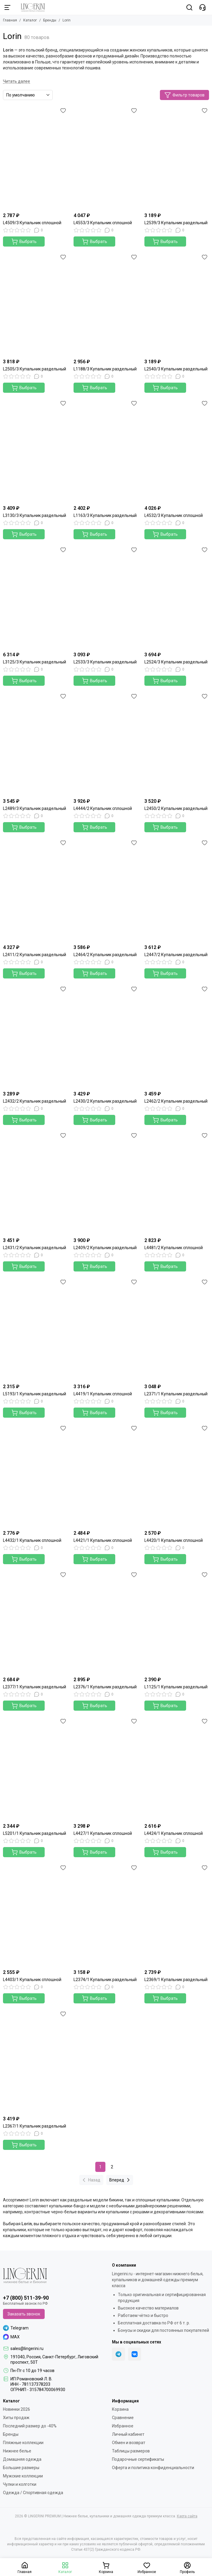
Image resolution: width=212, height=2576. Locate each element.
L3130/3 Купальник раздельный (34, 515)
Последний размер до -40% (30, 2426)
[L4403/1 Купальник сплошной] (35, 1915)
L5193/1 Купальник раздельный (34, 1393)
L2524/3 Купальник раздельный (176, 662)
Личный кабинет (128, 2434)
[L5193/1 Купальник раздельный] (35, 1329)
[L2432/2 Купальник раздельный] (35, 1036)
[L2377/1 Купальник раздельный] (35, 1622)
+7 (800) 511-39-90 (26, 2298)
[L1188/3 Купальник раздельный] (106, 304)
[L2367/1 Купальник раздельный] (35, 2061)
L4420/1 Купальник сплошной (173, 1540)
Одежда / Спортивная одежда (33, 2492)
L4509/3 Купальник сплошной (32, 222)
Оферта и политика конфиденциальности (153, 2467)
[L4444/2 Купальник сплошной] (106, 743)
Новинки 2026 (16, 2409)
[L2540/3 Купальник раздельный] (176, 304)
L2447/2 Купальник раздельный (176, 954)
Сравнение (123, 2417)
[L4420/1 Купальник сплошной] (176, 1475)
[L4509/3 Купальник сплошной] (35, 158)
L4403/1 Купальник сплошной (32, 1979)
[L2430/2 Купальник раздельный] (106, 1036)
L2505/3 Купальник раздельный (34, 369)
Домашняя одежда (22, 2459)
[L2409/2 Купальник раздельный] (106, 1183)
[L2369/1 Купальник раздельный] (176, 1915)
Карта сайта (187, 2516)
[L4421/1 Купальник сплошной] (106, 1475)
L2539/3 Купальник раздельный (176, 222)
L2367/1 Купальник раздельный (34, 2126)
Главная (10, 20)
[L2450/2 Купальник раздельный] (176, 743)
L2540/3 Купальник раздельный (176, 369)
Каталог (30, 20)
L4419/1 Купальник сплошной (103, 1393)
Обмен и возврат (128, 2442)
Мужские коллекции (23, 2476)
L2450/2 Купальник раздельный (176, 808)
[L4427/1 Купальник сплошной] (106, 1768)
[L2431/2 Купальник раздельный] (35, 1183)
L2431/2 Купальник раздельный (34, 1247)
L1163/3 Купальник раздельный (105, 515)
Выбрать (24, 241)
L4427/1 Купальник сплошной (103, 1833)
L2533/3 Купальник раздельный (105, 662)
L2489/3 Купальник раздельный (34, 808)
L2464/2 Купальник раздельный (105, 954)
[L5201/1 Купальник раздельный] (35, 1768)
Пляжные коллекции (23, 2442)
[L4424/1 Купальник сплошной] (176, 1768)
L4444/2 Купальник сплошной (103, 808)
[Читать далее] (16, 81)
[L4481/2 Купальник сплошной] (176, 1183)
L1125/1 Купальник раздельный (176, 1686)
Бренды (49, 20)
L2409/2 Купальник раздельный (105, 1247)
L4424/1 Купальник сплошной (173, 1833)
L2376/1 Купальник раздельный (105, 1686)
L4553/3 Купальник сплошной (103, 222)
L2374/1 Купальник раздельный (105, 1979)
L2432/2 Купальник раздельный (34, 1101)
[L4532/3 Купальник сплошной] (176, 450)
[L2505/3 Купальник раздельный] (35, 304)
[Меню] (7, 7)
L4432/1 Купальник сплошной (32, 1540)
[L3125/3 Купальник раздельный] (35, 597)
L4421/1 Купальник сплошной (103, 1540)
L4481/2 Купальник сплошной (173, 1247)
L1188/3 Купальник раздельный (105, 369)
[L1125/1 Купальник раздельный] (176, 1622)
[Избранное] (63, 110)
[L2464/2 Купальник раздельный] (106, 890)
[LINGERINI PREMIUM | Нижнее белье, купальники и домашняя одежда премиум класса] (30, 7)
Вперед (120, 2180)
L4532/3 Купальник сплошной (173, 515)
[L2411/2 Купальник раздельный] (35, 890)
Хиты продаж (16, 2417)
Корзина (120, 2409)
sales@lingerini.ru (26, 2348)
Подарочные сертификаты (138, 2459)
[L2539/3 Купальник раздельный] (176, 158)
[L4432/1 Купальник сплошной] (35, 1475)
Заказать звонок (23, 2314)
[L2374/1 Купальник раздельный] (106, 1915)
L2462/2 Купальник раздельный (176, 1101)
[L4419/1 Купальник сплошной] (106, 1329)
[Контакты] (202, 7)
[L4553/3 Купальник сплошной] (106, 158)
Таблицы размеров (131, 2451)
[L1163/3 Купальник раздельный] (106, 450)
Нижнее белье (17, 2451)
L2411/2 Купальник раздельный (34, 954)
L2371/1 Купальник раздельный (176, 1393)
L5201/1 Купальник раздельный (34, 1833)
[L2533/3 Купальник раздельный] (106, 597)
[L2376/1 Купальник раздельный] (106, 1622)
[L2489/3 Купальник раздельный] (35, 743)
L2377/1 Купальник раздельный (34, 1686)
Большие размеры (21, 2467)
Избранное (122, 2426)
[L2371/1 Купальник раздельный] (176, 1329)
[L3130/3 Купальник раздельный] (35, 450)
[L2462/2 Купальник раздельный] (176, 1036)
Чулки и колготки (19, 2484)
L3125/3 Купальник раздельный (34, 662)
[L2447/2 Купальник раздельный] (176, 890)
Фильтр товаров (184, 95)
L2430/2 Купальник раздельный (105, 1101)
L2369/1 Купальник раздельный (176, 1979)
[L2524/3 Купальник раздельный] (176, 597)
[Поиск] (189, 7)
